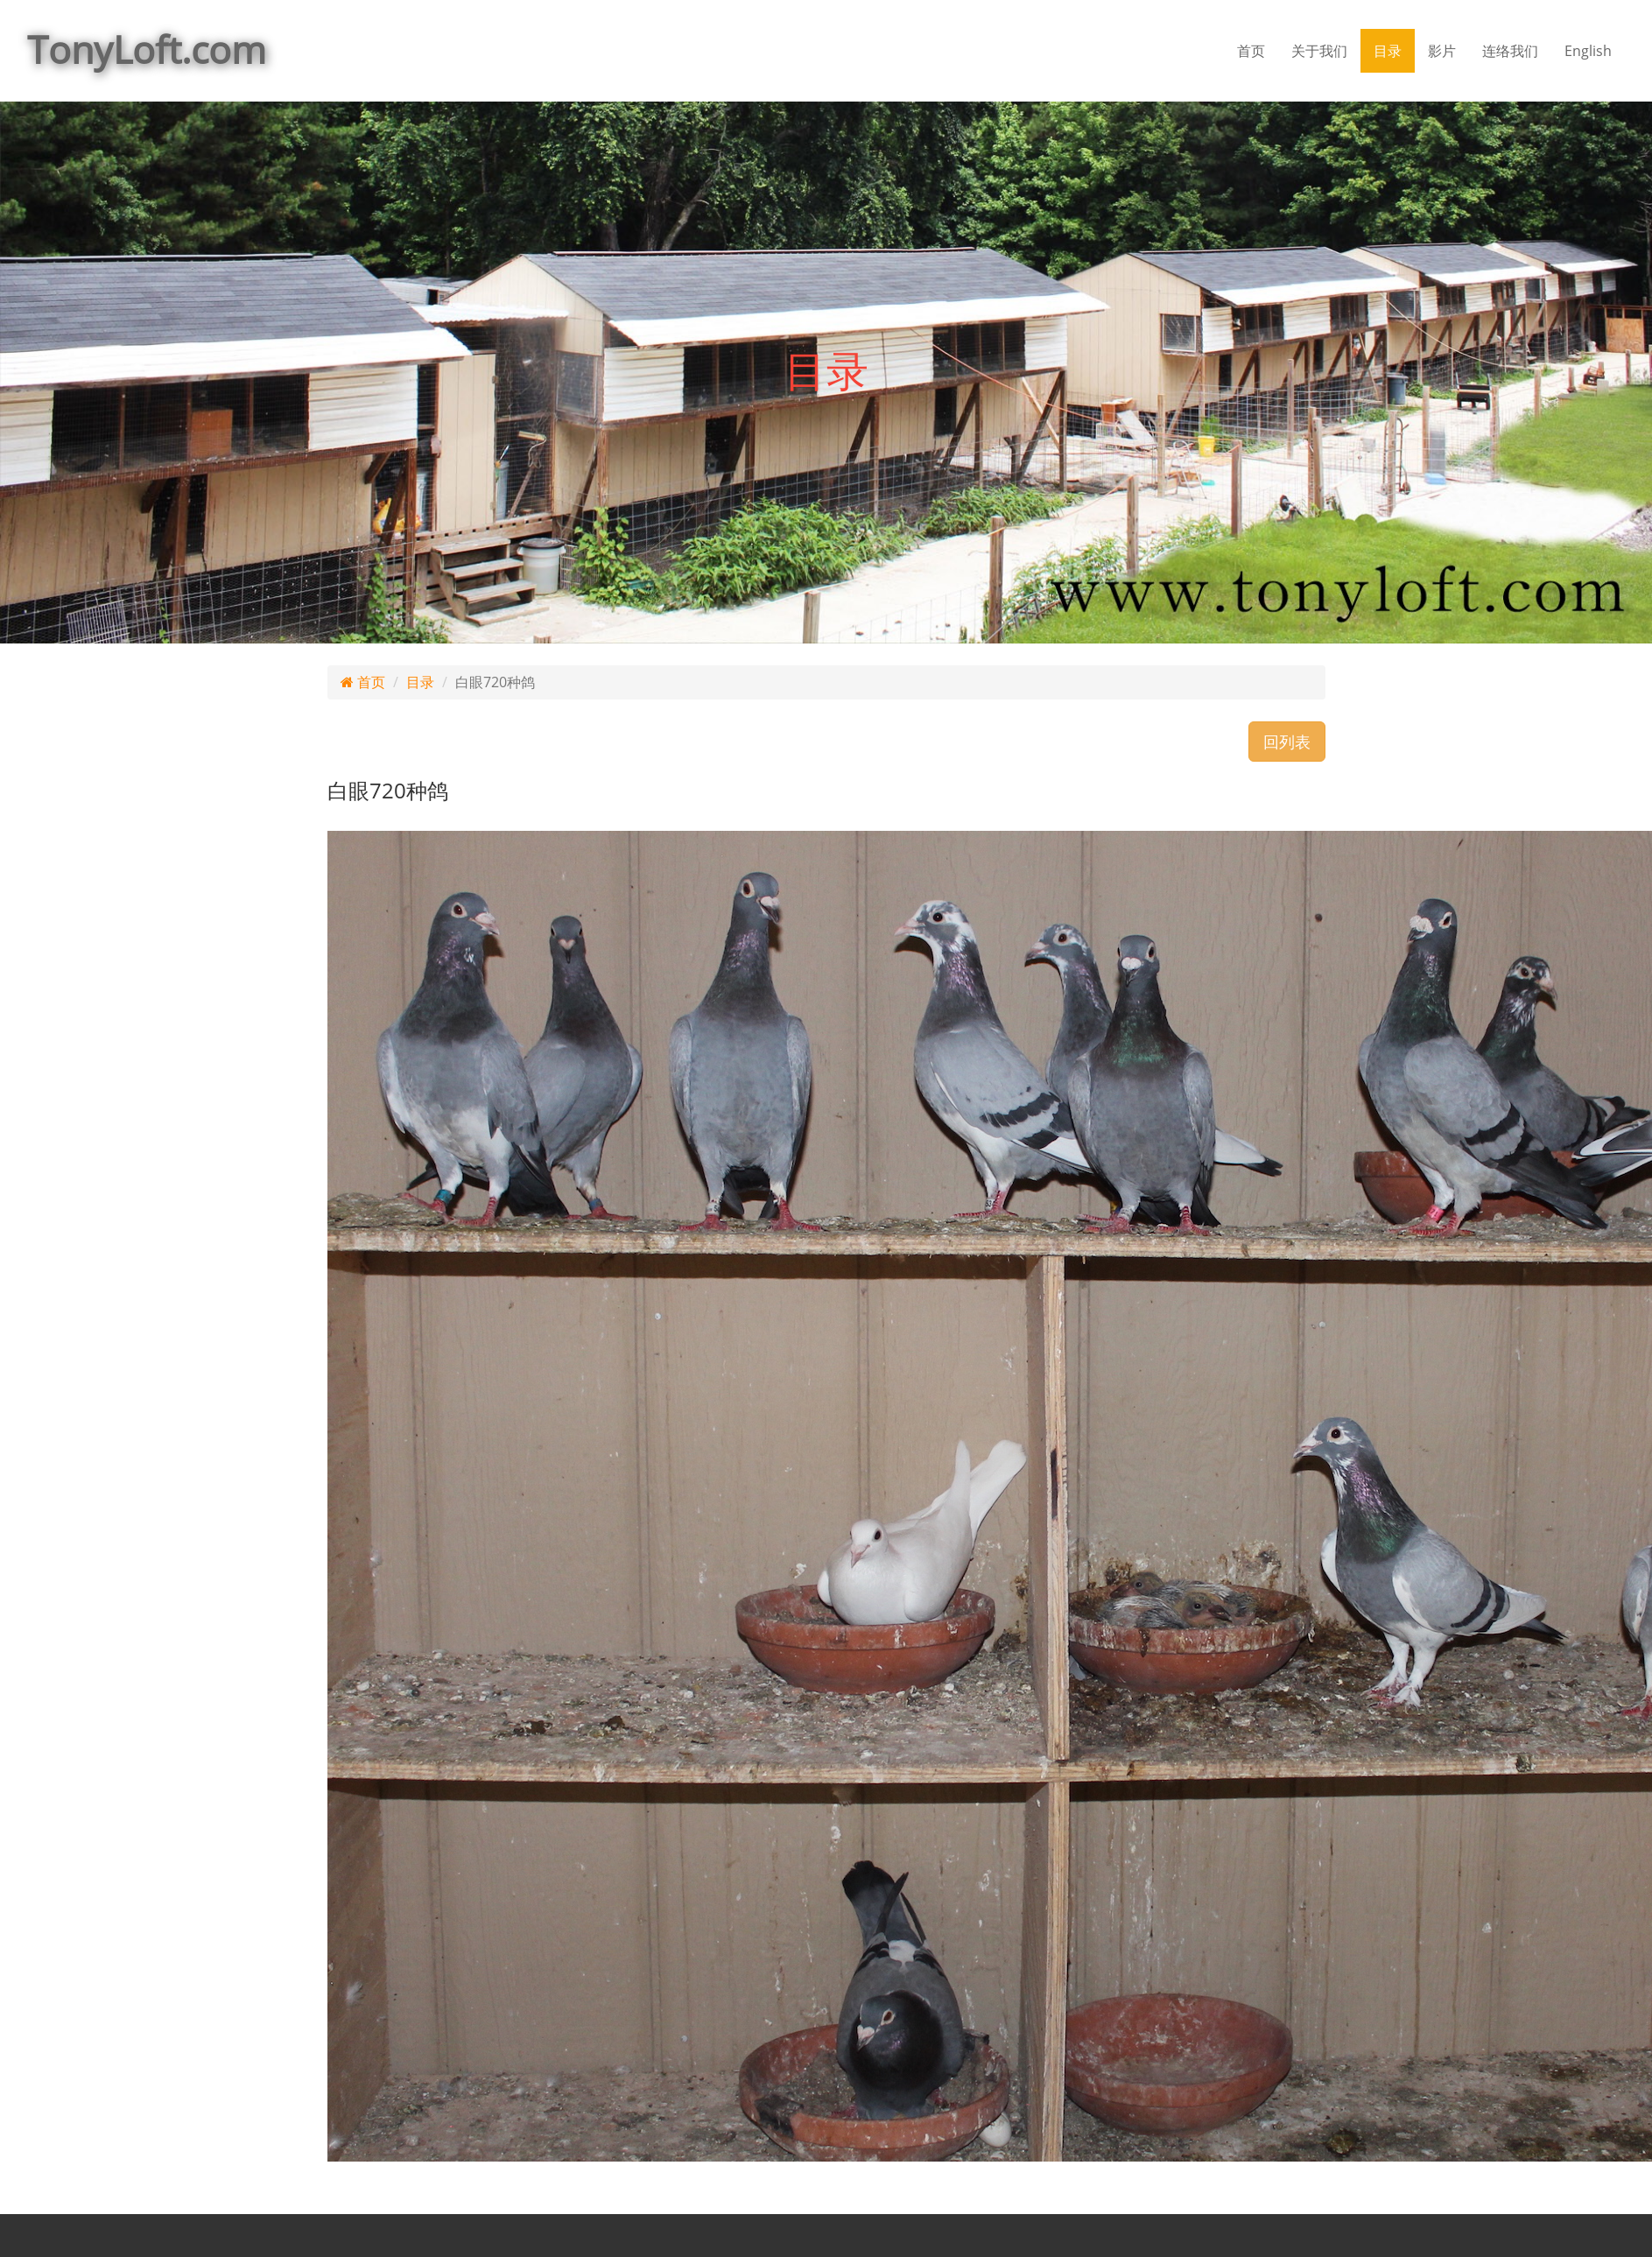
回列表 (1287, 741)
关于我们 (1319, 50)
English (1588, 50)
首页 (1251, 50)
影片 (1442, 50)
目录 (1388, 50)
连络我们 (1510, 50)
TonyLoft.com (146, 49)
